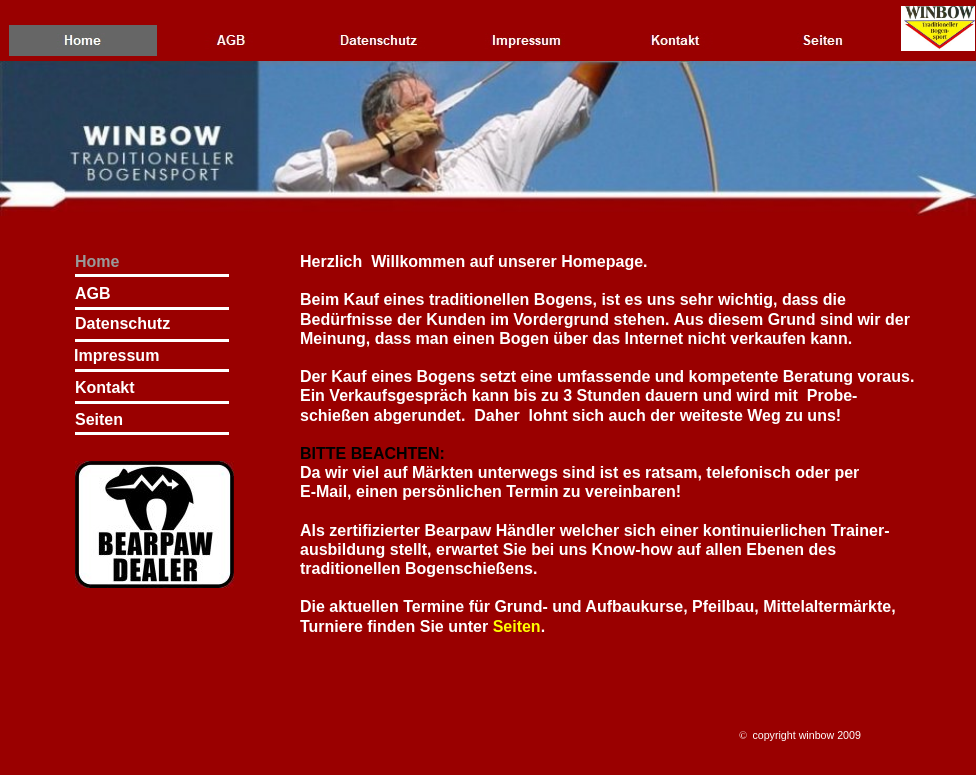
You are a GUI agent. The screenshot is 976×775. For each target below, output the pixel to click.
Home (97, 261)
